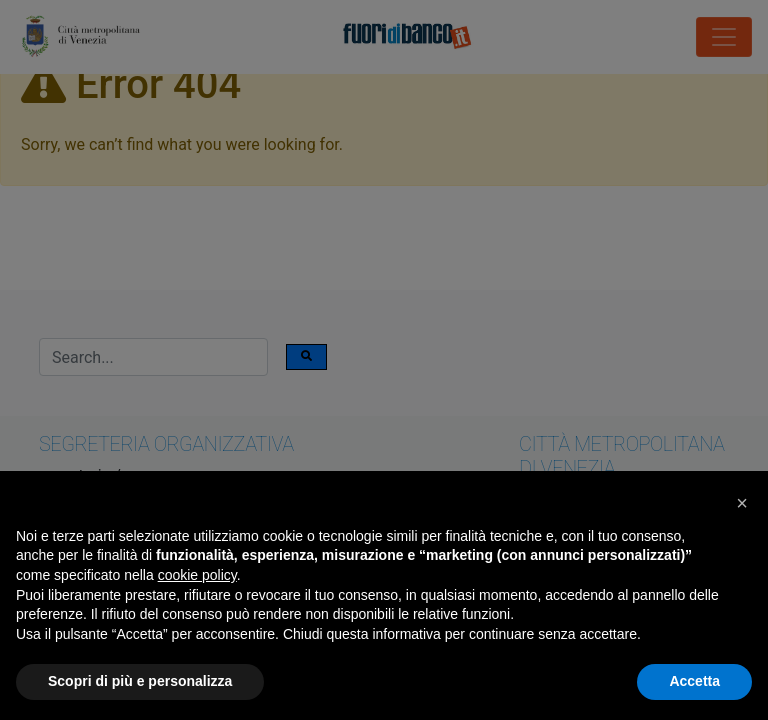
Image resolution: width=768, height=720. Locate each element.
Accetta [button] (694, 681)
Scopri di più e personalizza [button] (140, 681)
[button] (742, 503)
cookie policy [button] (197, 575)
